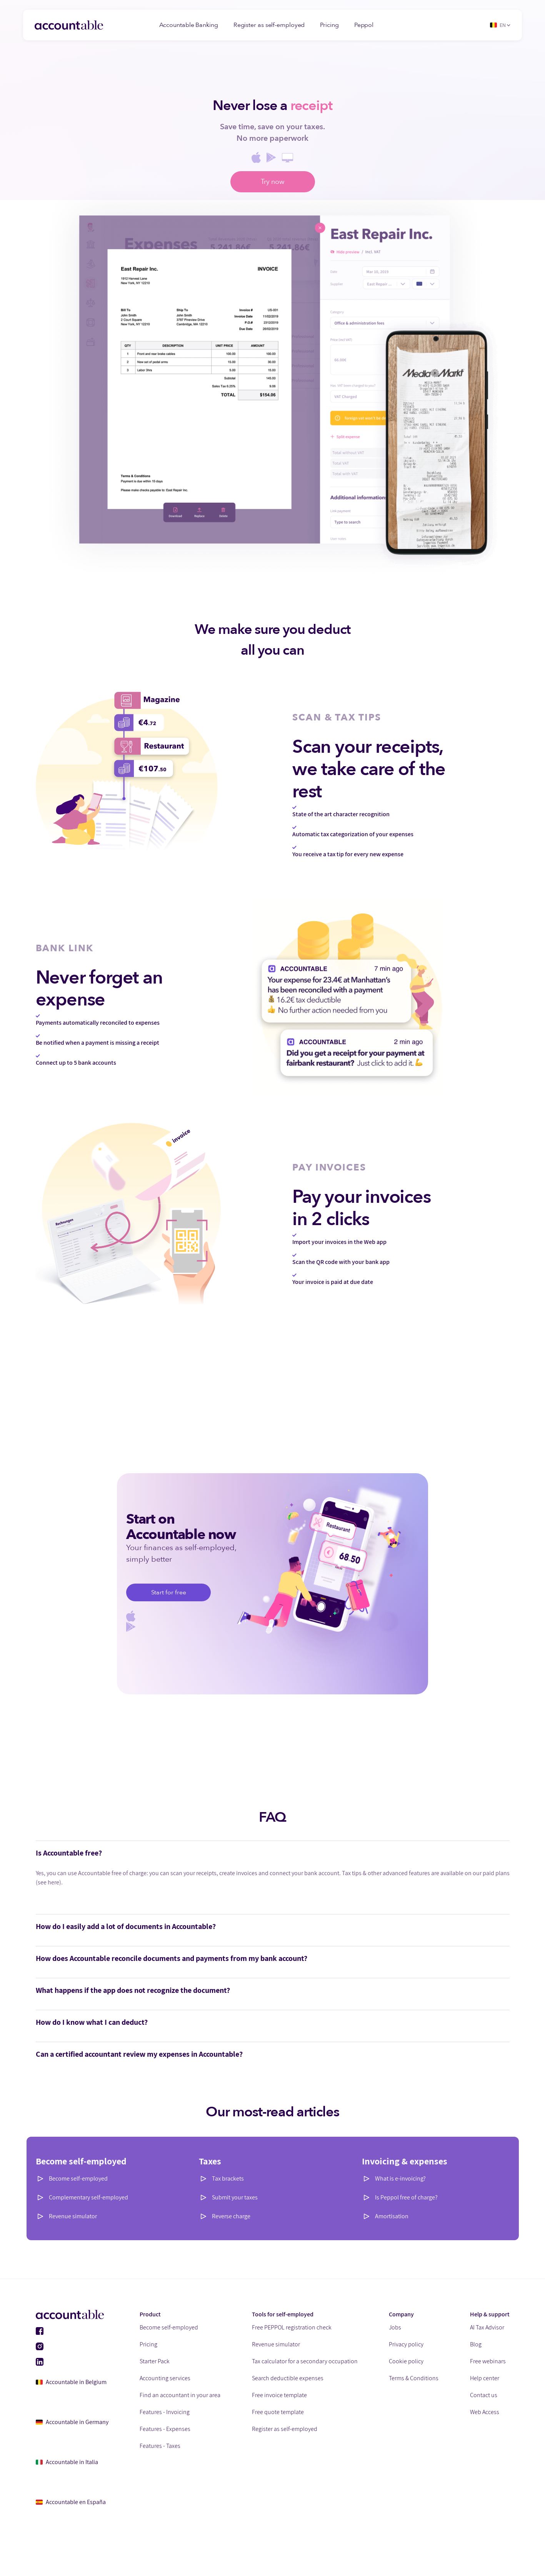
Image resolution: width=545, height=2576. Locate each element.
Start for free (168, 1592)
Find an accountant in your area (180, 2395)
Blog (476, 2344)
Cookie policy (406, 2361)
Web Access (484, 2412)
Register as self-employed (269, 25)
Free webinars (488, 2361)
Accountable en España (71, 2502)
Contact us (483, 2395)
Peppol (363, 25)
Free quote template (278, 2412)
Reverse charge (231, 2216)
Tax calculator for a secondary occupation (305, 2361)
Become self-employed (78, 2178)
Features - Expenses (165, 2429)
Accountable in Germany (72, 2422)
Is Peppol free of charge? (406, 2197)
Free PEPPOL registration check (292, 2327)
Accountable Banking (188, 25)
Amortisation (391, 2216)
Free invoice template (279, 2395)
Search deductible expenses (287, 2378)
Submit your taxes (235, 2197)
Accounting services (165, 2378)
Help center (484, 2378)
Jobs (395, 2327)
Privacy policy (406, 2344)
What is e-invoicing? (400, 2178)
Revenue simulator (73, 2216)
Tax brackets (228, 2178)
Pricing (329, 25)
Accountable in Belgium (71, 2382)
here (53, 1882)
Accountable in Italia (67, 2462)
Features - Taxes (160, 2446)
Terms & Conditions (413, 2378)
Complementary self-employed (88, 2197)
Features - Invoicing (165, 2412)
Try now (272, 182)
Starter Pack (155, 2361)
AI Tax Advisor (487, 2327)
